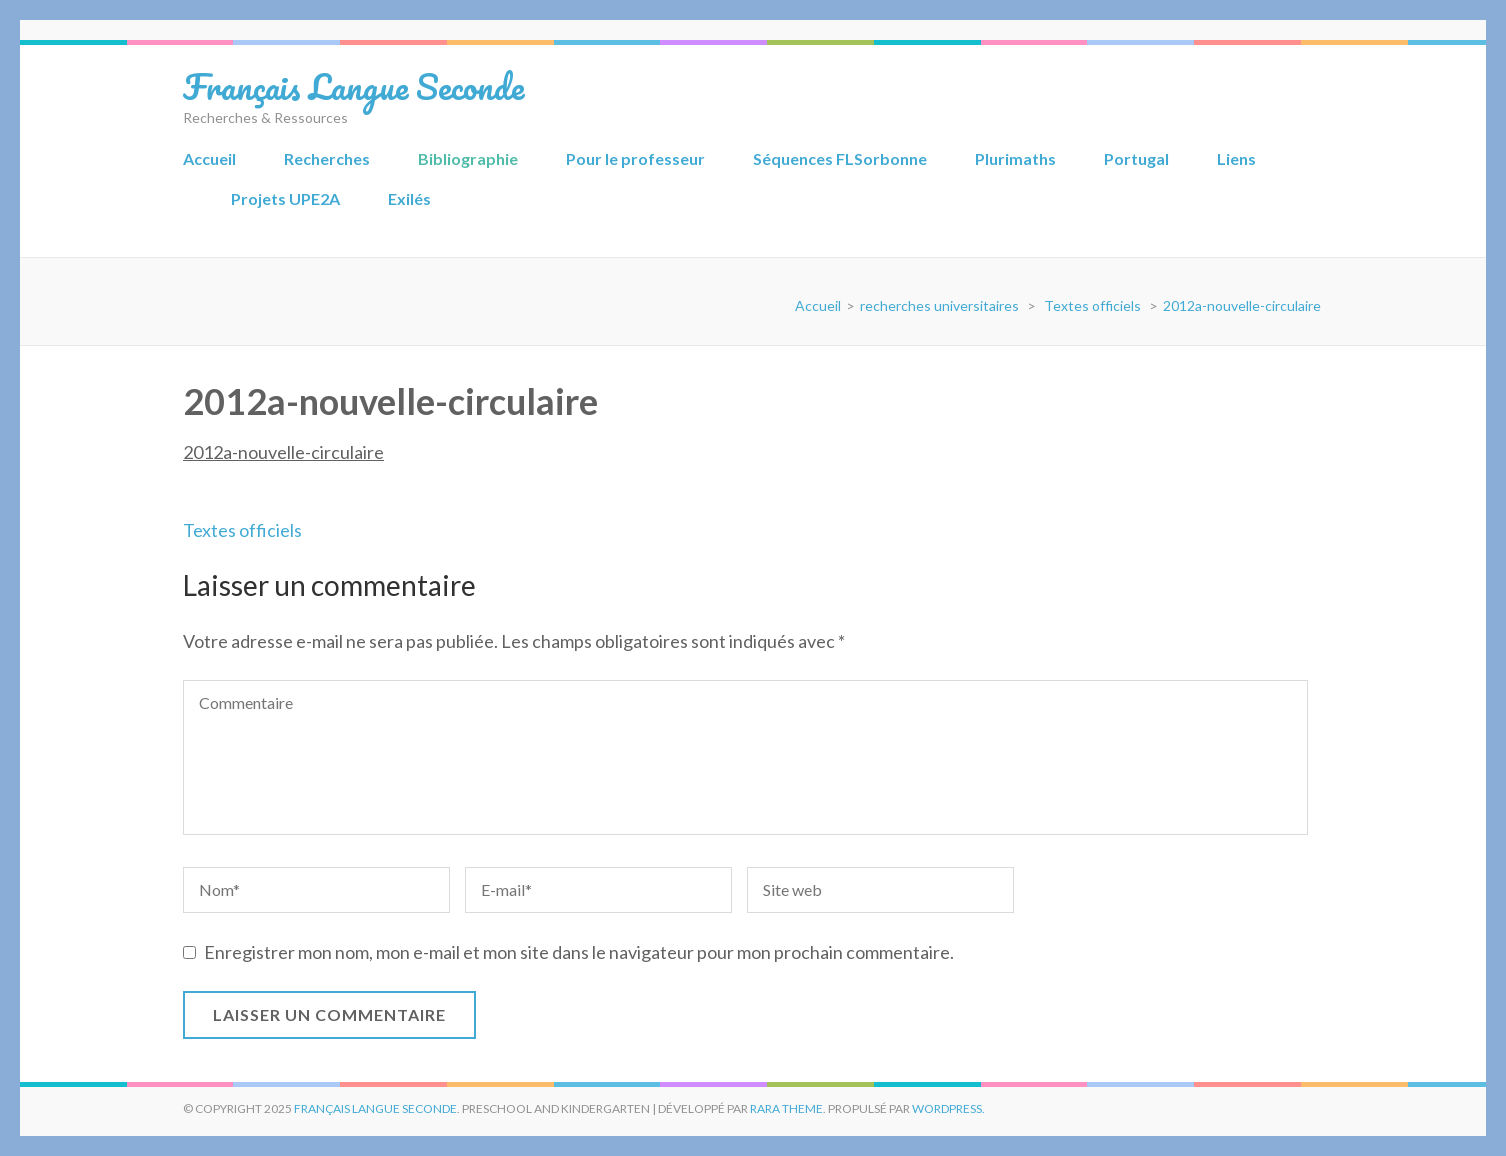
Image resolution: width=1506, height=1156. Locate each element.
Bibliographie (468, 158)
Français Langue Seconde (353, 86)
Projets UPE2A (285, 198)
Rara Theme (786, 1108)
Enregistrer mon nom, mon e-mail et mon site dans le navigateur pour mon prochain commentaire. (579, 952)
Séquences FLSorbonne (840, 158)
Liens (1236, 158)
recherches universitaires (939, 305)
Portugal (1136, 158)
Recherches (327, 158)
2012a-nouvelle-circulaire (283, 452)
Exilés (409, 198)
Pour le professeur (635, 158)
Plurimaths (1015, 158)
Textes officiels (242, 530)
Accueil (209, 158)
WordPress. (948, 1108)
